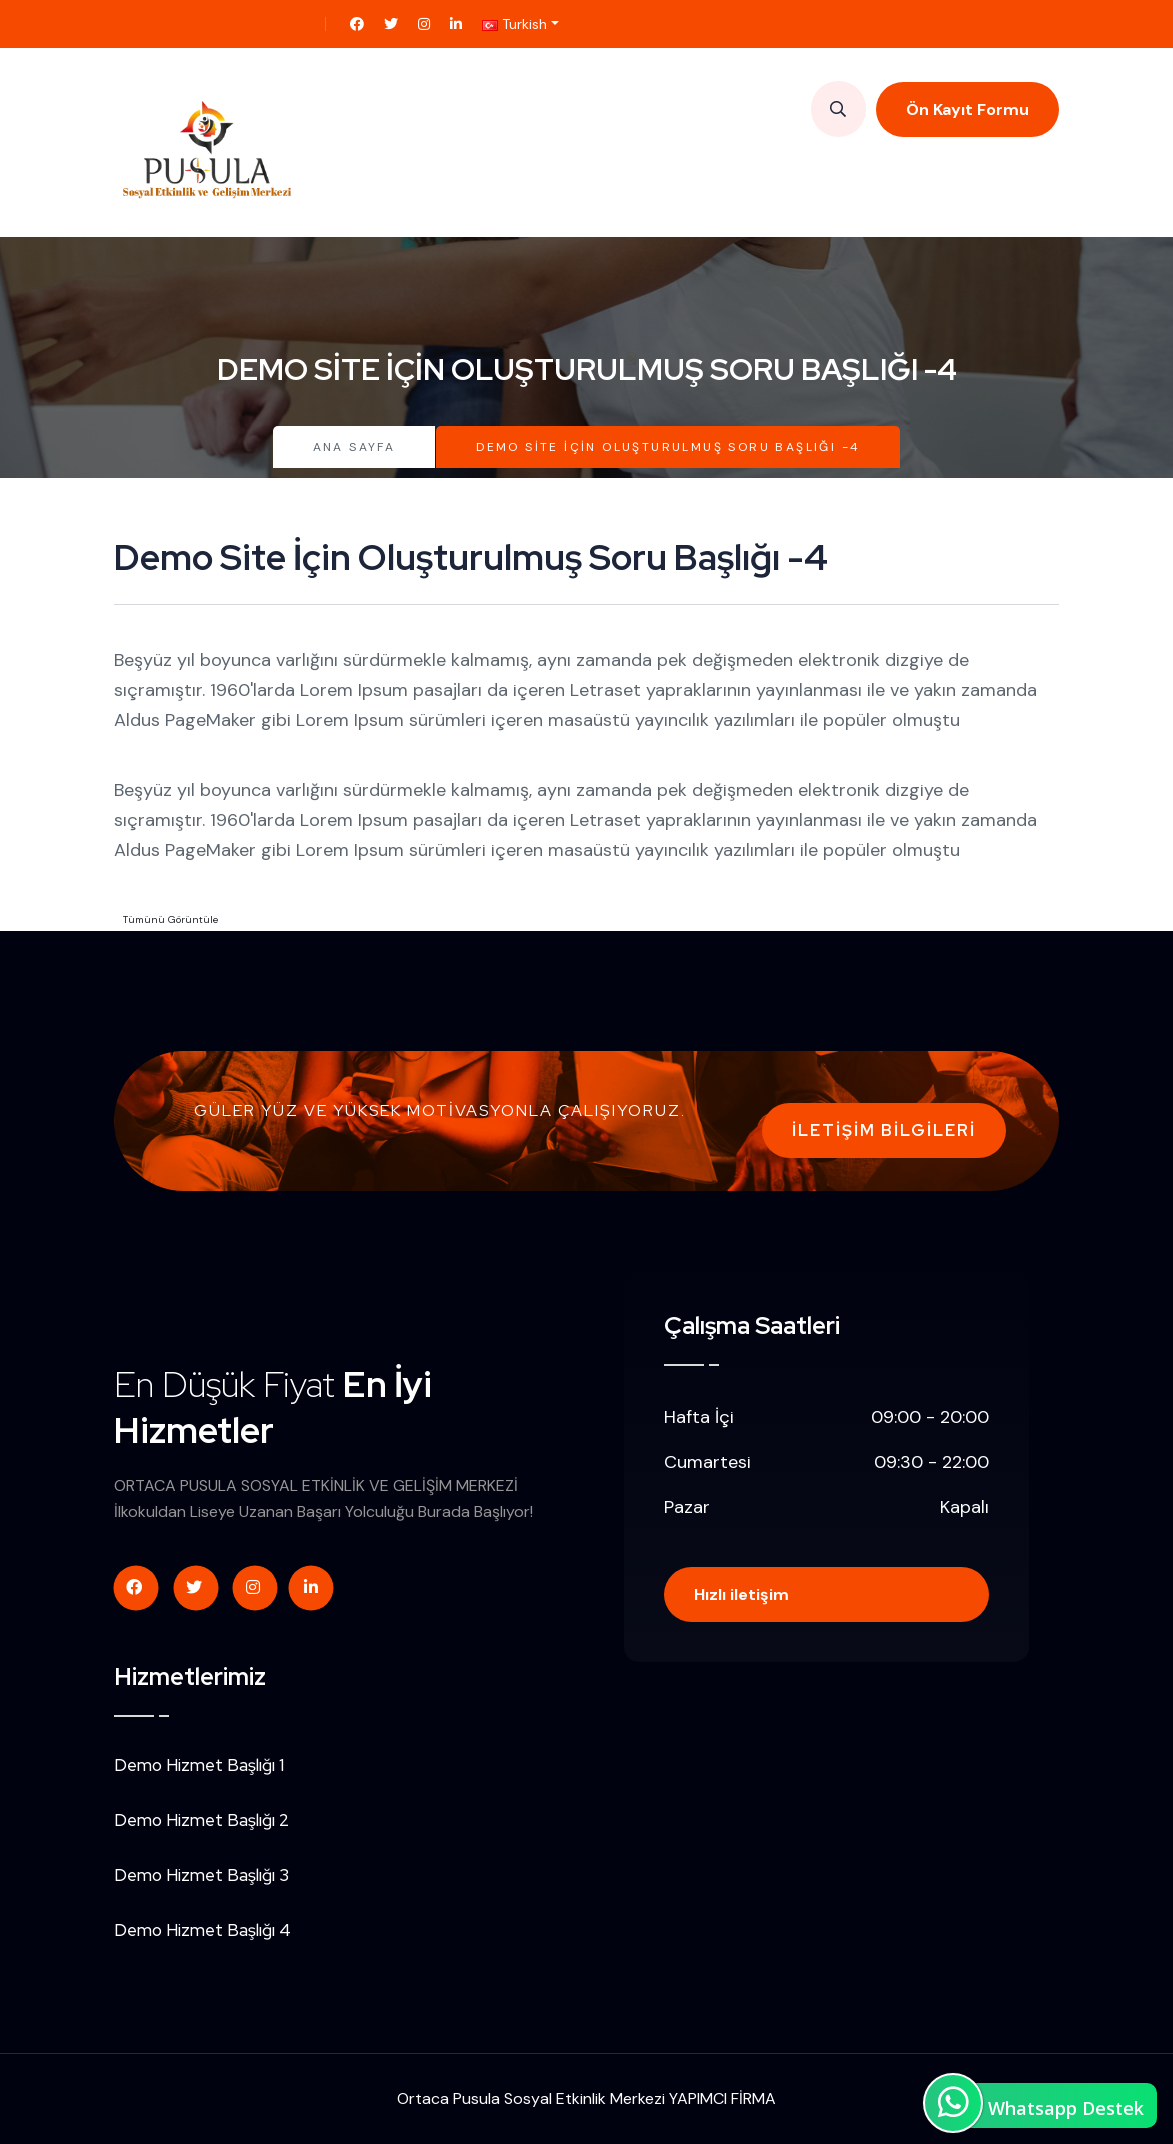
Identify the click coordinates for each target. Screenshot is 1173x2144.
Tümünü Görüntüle (170, 919)
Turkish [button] (514, 24)
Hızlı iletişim (741, 1594)
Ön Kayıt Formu (967, 109)
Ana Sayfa (354, 447)
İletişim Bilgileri (884, 1130)
